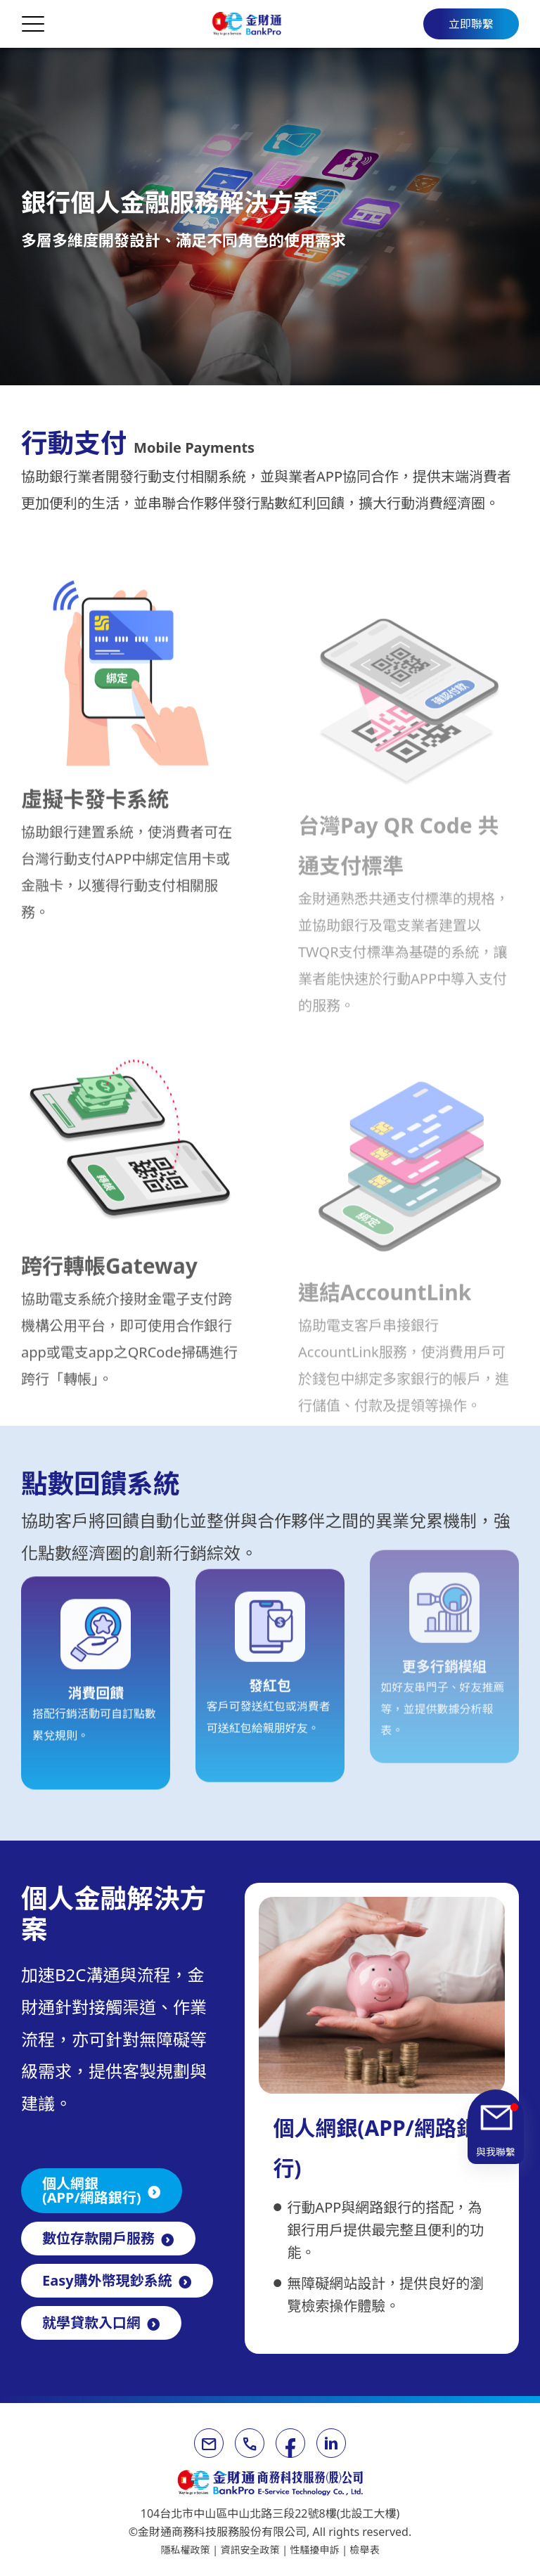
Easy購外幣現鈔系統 (107, 2280)
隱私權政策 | (191, 2549)
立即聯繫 (471, 24)
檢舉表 (365, 2549)
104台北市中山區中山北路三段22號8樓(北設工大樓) (270, 2513)
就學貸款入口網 (91, 2322)
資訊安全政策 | (255, 2549)
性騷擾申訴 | (320, 2549)
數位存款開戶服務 (98, 2238)
